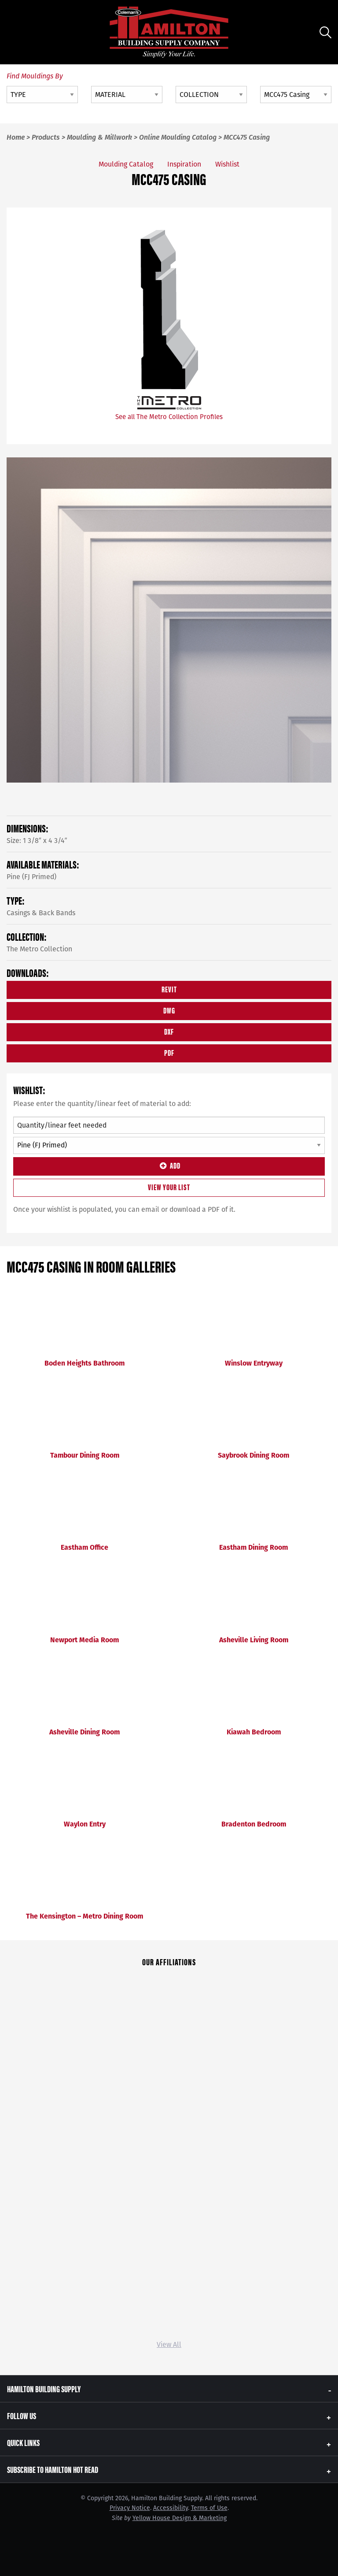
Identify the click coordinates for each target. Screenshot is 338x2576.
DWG (169, 1010)
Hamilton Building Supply (44, 2388)
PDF (169, 1052)
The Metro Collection (39, 949)
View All (169, 2344)
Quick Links (23, 2442)
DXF (169, 1031)
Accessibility (170, 2508)
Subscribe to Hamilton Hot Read (52, 2469)
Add (169, 1165)
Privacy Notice (130, 2508)
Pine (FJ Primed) (31, 876)
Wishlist (227, 164)
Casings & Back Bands (41, 913)
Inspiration (184, 164)
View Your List (169, 1186)
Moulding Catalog (126, 164)
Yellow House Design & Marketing (179, 2518)
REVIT (169, 989)
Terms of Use (209, 2508)
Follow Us (21, 2415)
